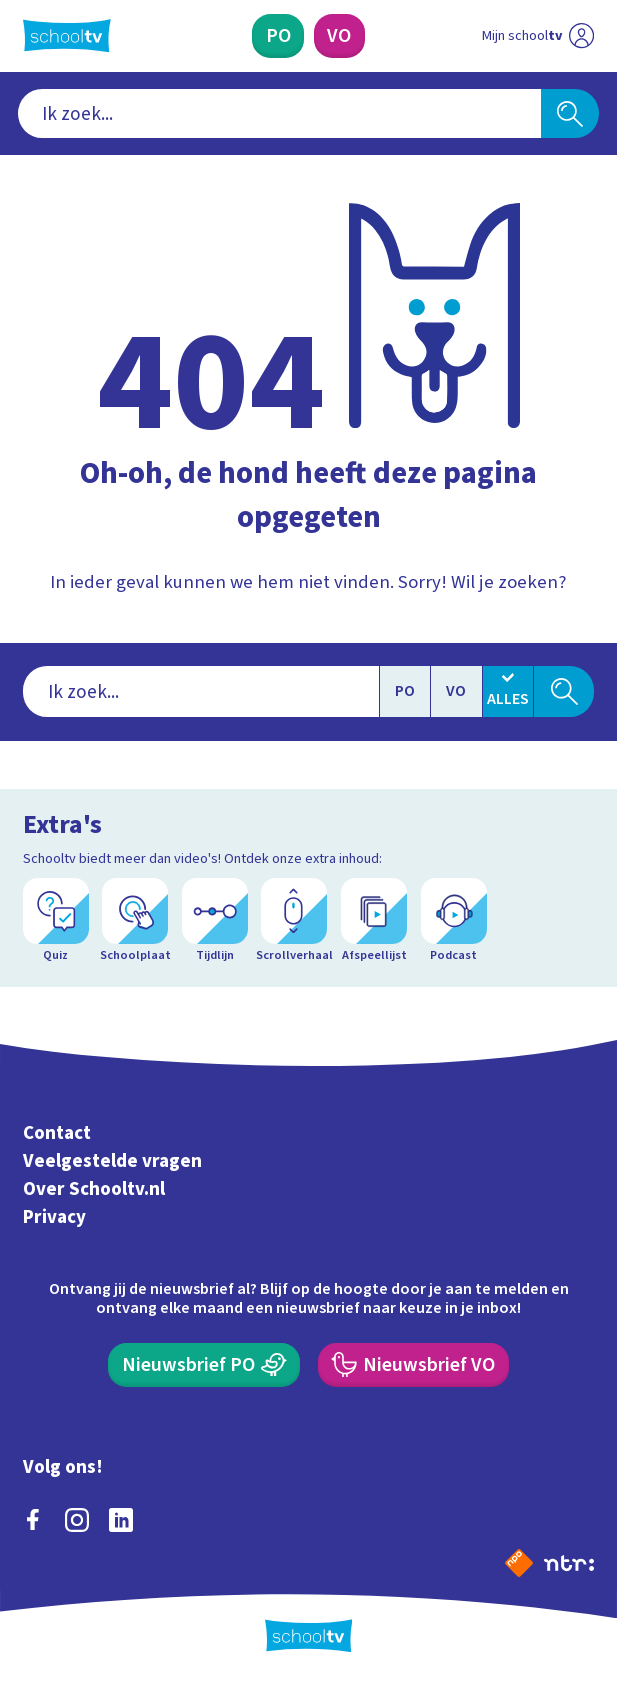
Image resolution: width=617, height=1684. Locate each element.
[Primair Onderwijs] (278, 36)
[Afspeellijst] (374, 921)
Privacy (54, 1217)
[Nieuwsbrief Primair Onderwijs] (204, 1365)
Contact (57, 1133)
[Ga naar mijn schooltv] (538, 36)
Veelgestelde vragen (112, 1161)
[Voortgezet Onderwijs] (339, 36)
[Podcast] (454, 921)
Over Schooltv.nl (94, 1189)
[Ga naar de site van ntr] (569, 1562)
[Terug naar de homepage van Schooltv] (67, 35)
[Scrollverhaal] (294, 921)
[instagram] (77, 1520)
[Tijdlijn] (215, 921)
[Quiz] (56, 921)
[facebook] (33, 1520)
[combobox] (280, 113)
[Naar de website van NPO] (519, 1563)
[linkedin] (121, 1520)
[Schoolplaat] (135, 921)
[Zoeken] (570, 113)
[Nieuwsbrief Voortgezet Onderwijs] (413, 1365)
